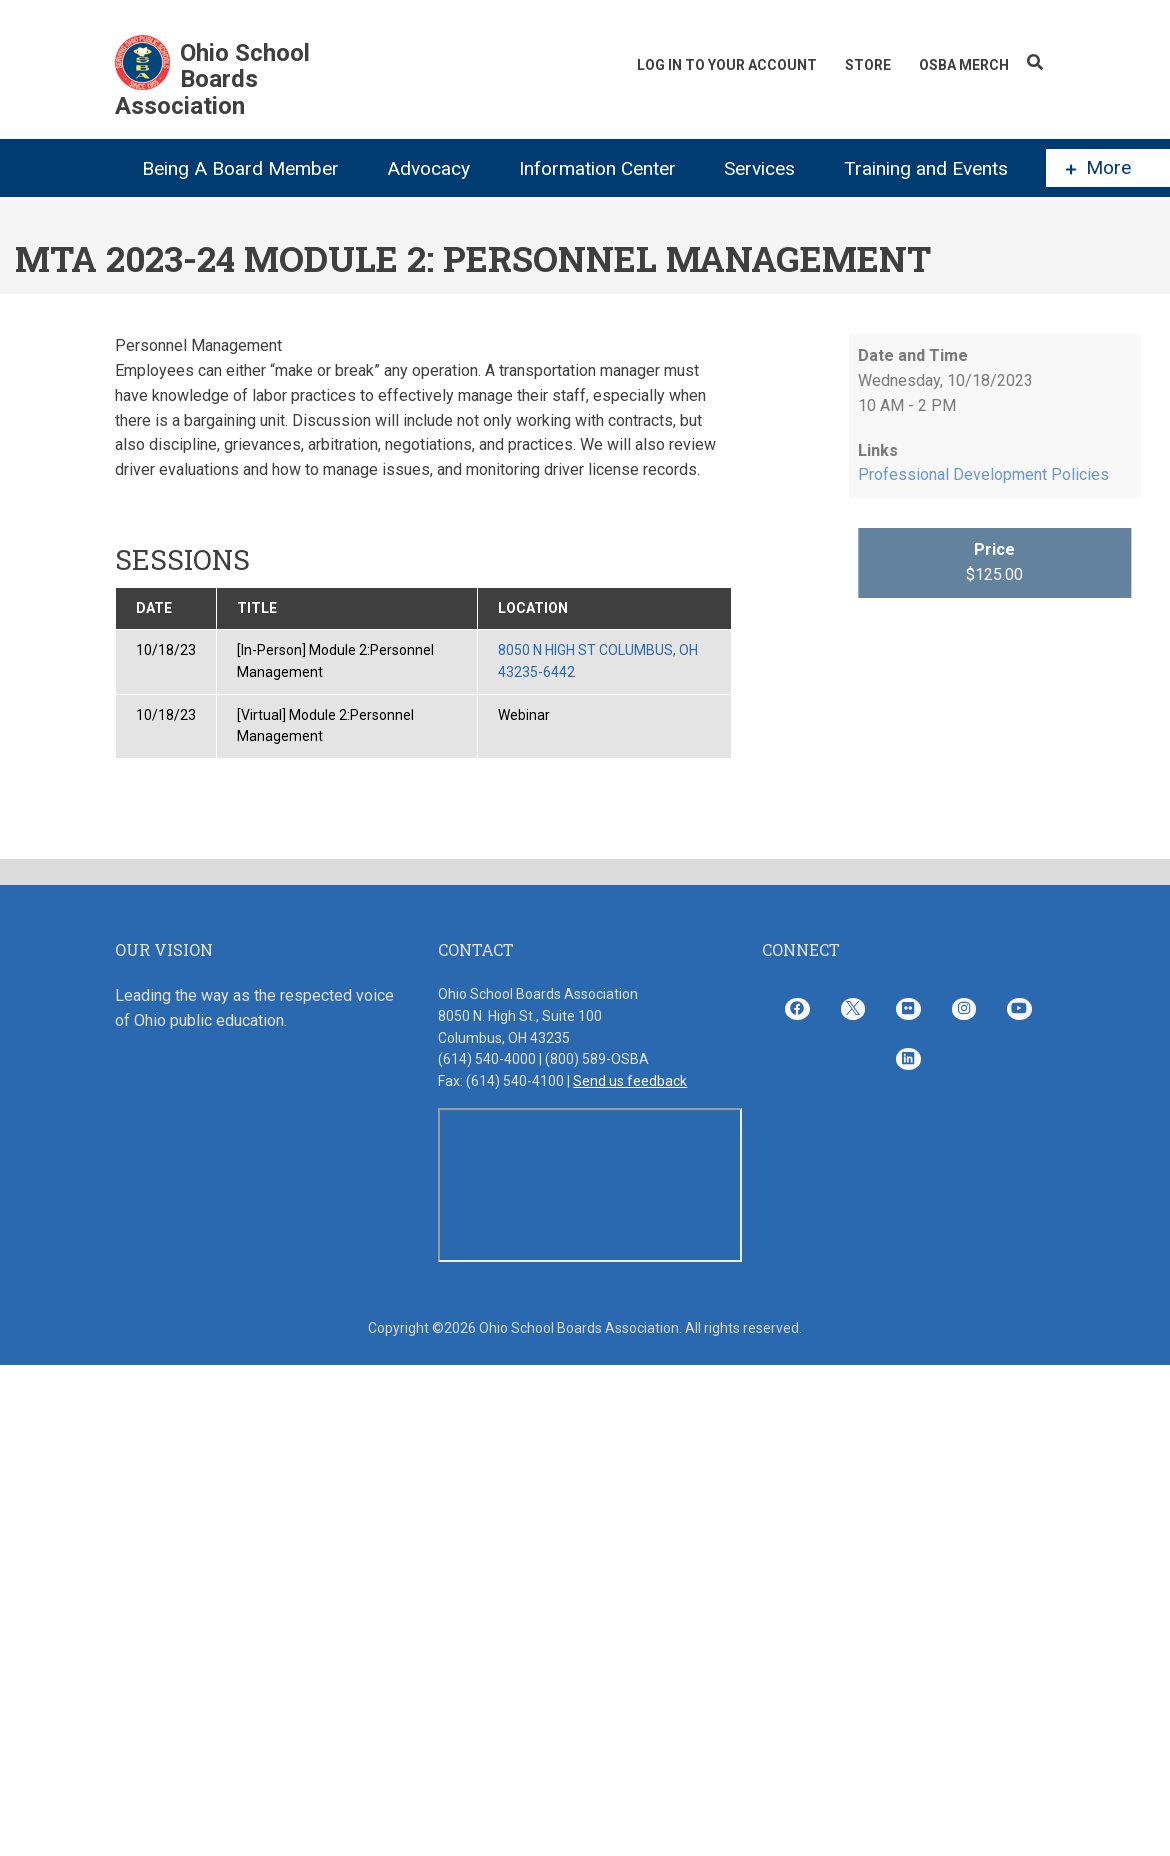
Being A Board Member (240, 168)
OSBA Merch (964, 65)
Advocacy (428, 168)
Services (759, 168)
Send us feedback (630, 1081)
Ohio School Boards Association (212, 79)
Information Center (597, 168)
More (1098, 168)
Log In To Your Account (727, 65)
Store (868, 65)
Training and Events (926, 168)
